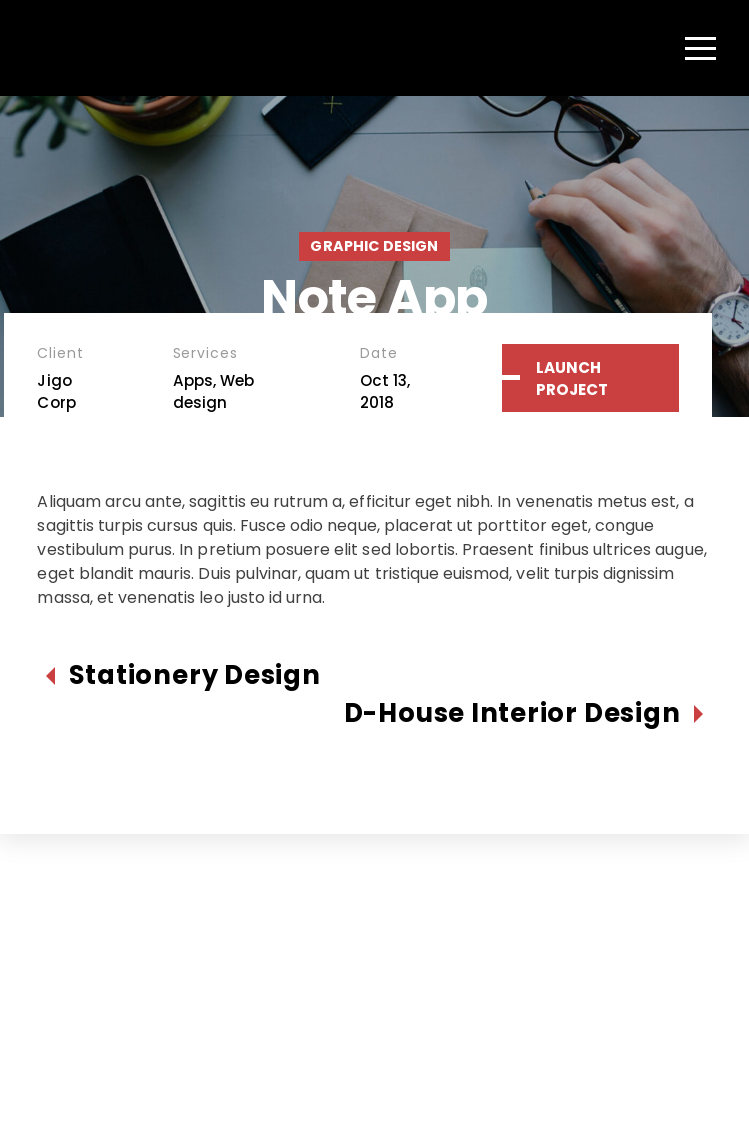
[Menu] (700, 48)
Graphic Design (374, 246)
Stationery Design (195, 675)
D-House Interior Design (512, 713)
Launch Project (572, 378)
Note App (374, 297)
